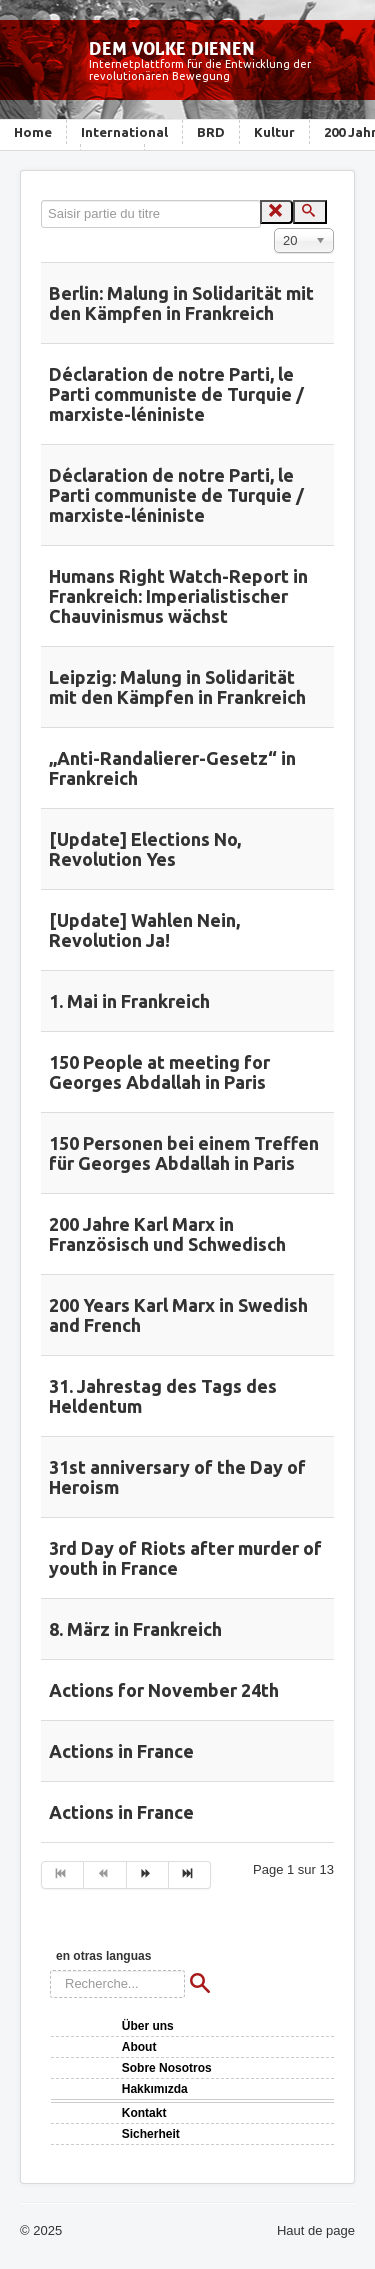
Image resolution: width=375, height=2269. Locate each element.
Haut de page (316, 2230)
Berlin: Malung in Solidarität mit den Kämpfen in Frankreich (181, 303)
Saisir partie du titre (41, 200)
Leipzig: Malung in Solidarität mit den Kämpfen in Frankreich (177, 687)
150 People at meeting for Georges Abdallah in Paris (159, 1072)
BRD (211, 132)
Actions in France (121, 1751)
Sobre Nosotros (167, 2068)
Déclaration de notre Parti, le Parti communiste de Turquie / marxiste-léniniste (176, 394)
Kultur (274, 132)
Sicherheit (151, 2134)
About (139, 2047)
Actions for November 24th (164, 1690)
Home (33, 132)
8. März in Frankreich (135, 1629)
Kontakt (144, 2113)
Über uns (148, 2026)
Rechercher (50, 1970)
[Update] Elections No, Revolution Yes (145, 849)
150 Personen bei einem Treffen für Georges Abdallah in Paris (184, 1153)
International (124, 132)
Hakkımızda (155, 2089)
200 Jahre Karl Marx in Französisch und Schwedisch (167, 1234)
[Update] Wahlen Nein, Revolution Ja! (144, 930)
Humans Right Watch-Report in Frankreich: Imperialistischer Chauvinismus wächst (178, 596)
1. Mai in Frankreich (129, 1001)
